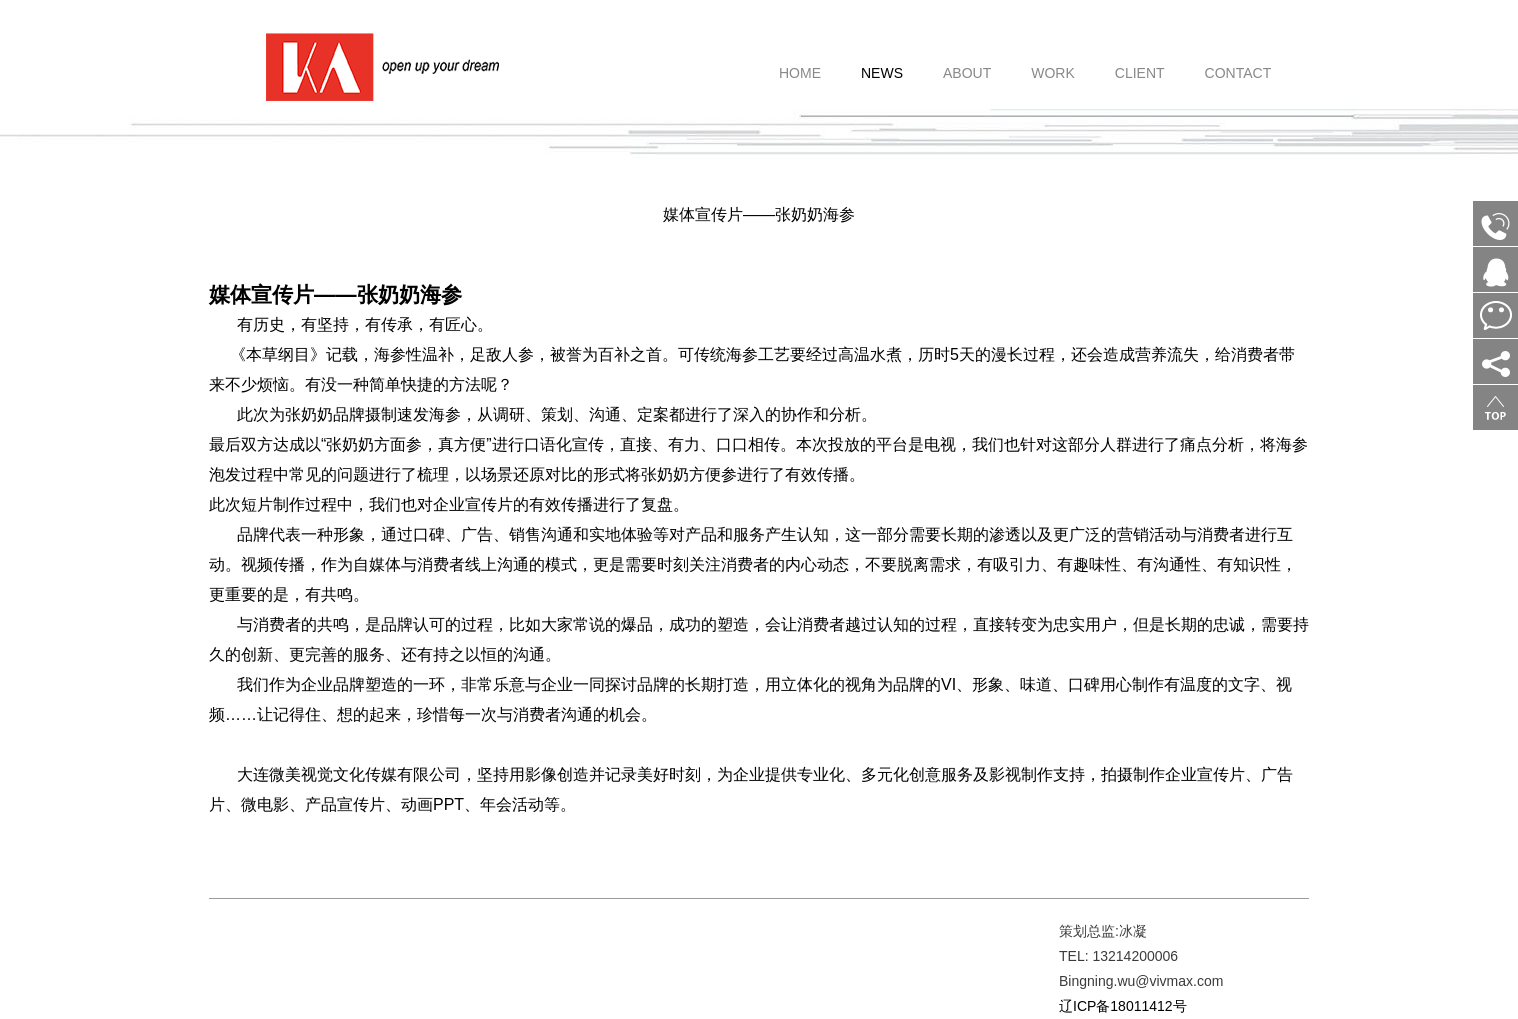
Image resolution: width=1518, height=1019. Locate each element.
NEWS (882, 62)
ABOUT (967, 62)
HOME (800, 62)
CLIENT (1140, 62)
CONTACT (1238, 62)
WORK (1053, 62)
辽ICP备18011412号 (1123, 1006)
